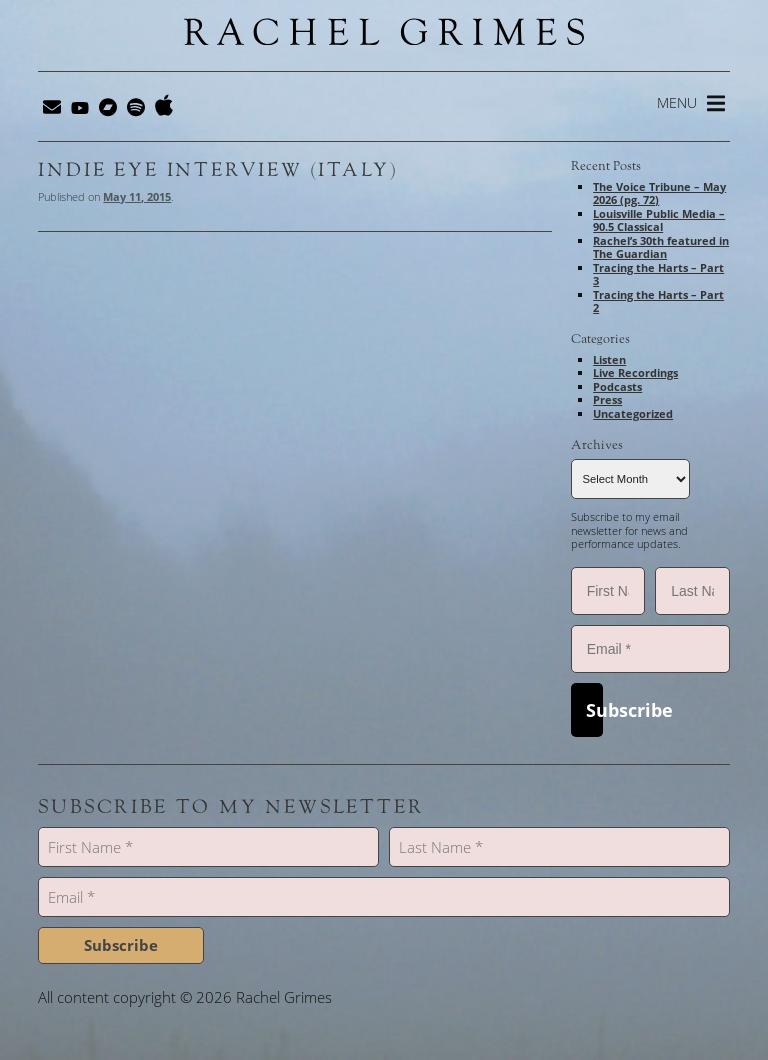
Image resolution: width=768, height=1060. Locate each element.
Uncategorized (633, 413)
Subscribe (594, 710)
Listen (609, 359)
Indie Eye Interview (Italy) (217, 170)
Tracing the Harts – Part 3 (658, 274)
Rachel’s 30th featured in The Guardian (661, 247)
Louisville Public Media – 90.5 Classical (659, 220)
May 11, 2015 (137, 196)
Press (607, 399)
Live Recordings (635, 372)
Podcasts (617, 386)
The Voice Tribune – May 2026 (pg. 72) (659, 193)
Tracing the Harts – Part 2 (658, 301)
